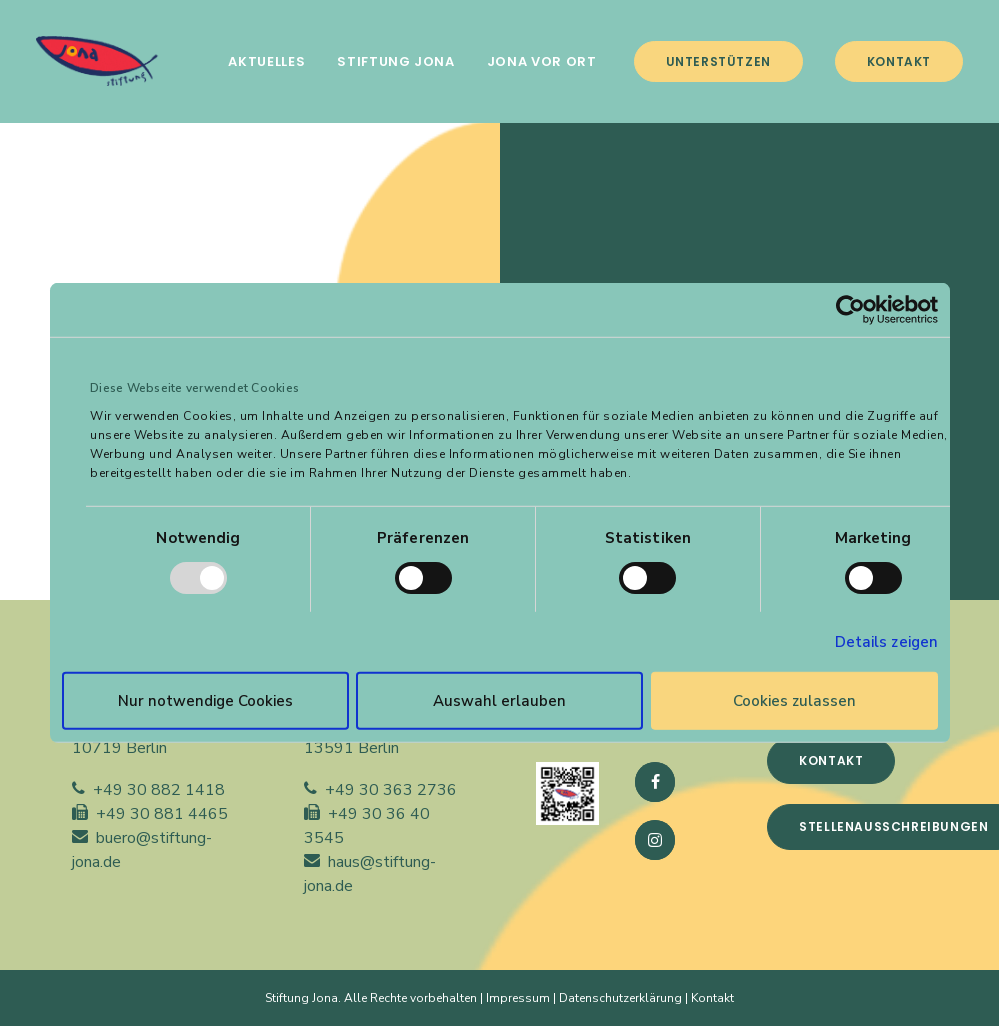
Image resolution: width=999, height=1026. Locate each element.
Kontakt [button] (831, 760)
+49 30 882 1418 (159, 790)
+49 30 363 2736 (391, 790)
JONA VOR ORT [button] (542, 61)
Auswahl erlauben (499, 701)
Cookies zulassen (794, 701)
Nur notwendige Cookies (205, 701)
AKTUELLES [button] (266, 61)
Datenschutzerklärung (620, 998)
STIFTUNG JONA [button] (395, 61)
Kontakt (712, 998)
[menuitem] (266, 61)
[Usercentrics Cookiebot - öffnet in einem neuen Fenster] (850, 310)
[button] (655, 782)
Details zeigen (886, 642)
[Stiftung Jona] (98, 61)
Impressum (518, 998)
